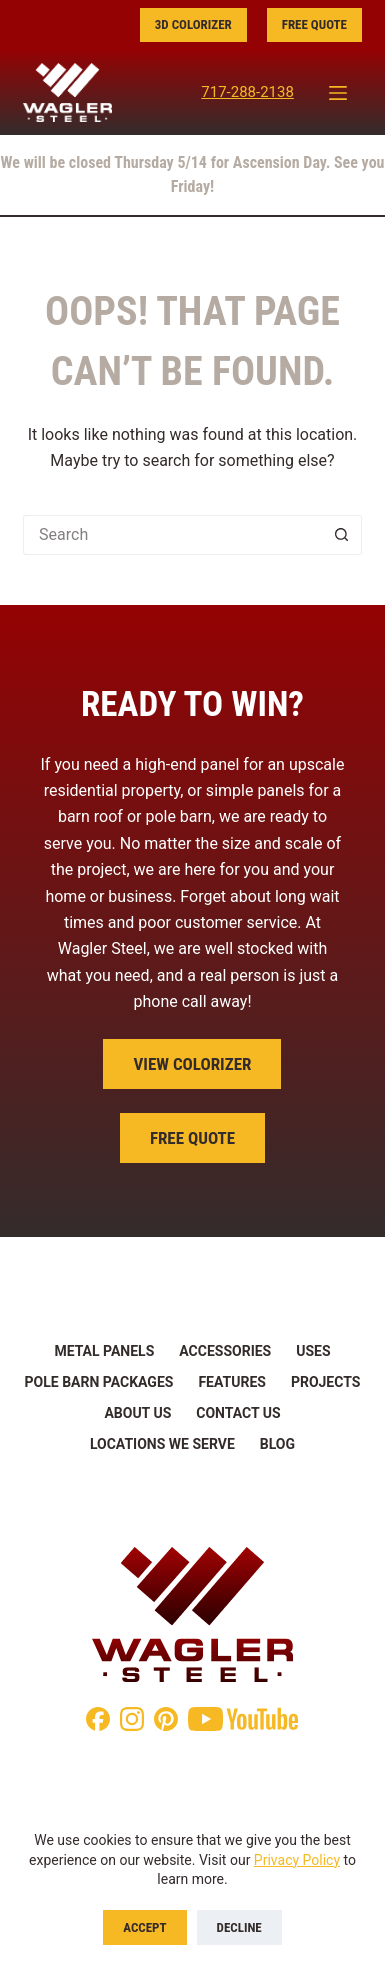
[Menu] (338, 93)
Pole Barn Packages (99, 1382)
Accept (144, 1927)
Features (232, 1382)
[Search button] (342, 535)
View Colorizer (192, 1064)
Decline (239, 1927)
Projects (326, 1382)
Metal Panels (104, 1351)
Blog (277, 1444)
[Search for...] (172, 535)
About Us (137, 1413)
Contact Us (238, 1413)
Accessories (225, 1351)
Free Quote (314, 24)
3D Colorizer (193, 24)
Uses (313, 1351)
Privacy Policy (297, 1860)
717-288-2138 (247, 92)
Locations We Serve (162, 1444)
